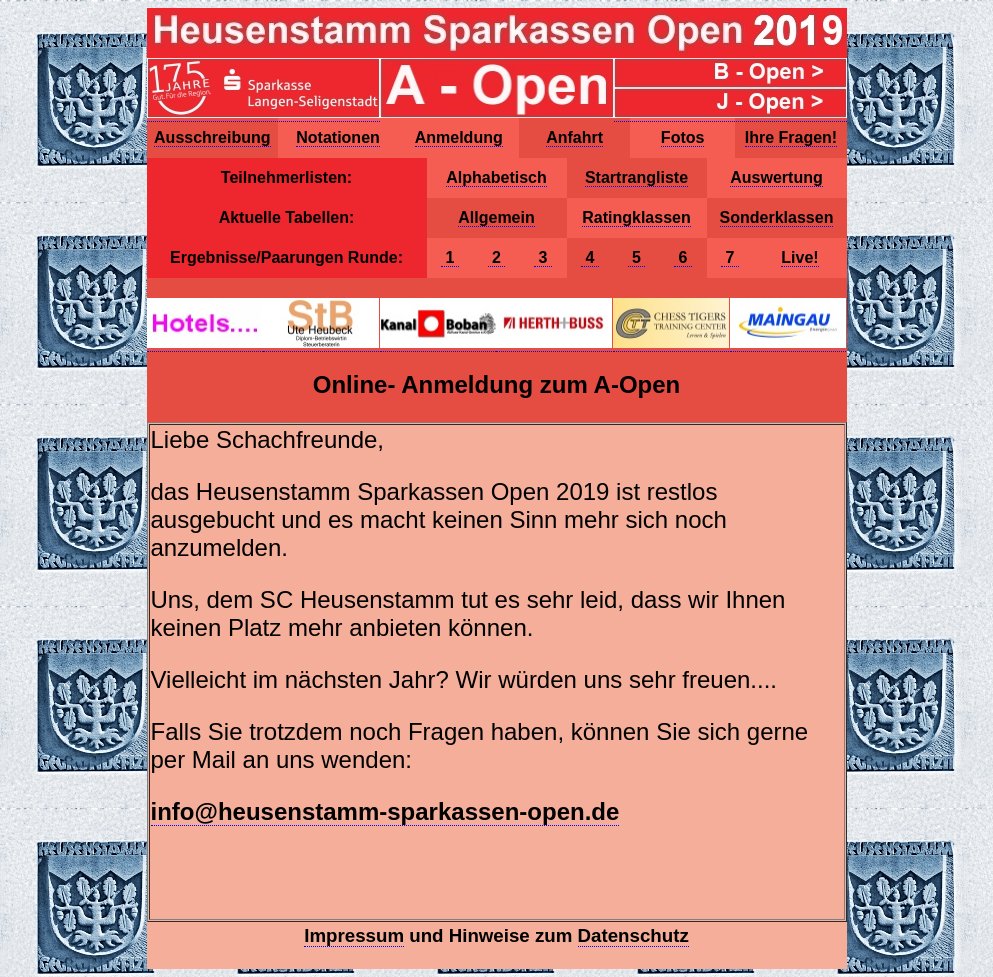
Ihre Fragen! (791, 137)
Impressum (354, 935)
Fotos (683, 137)
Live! (799, 257)
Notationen (338, 137)
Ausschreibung (212, 137)
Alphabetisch (496, 177)
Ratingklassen (636, 217)
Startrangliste (636, 177)
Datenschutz (633, 935)
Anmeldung (459, 137)
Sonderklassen (777, 217)
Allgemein (496, 217)
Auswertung (776, 177)
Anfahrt (574, 137)
